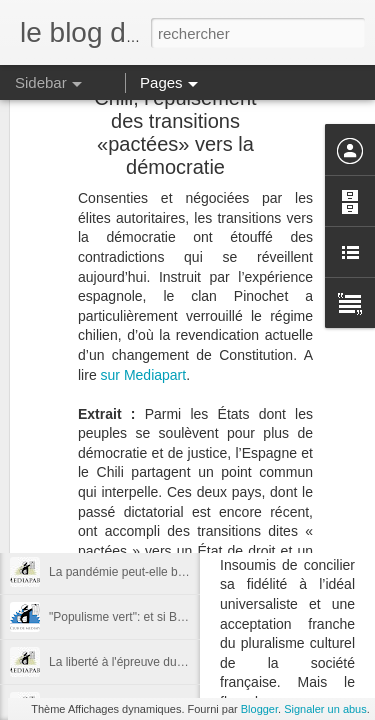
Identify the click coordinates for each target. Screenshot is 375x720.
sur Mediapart (144, 252)
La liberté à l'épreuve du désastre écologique (170, 662)
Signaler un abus (325, 709)
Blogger (259, 709)
